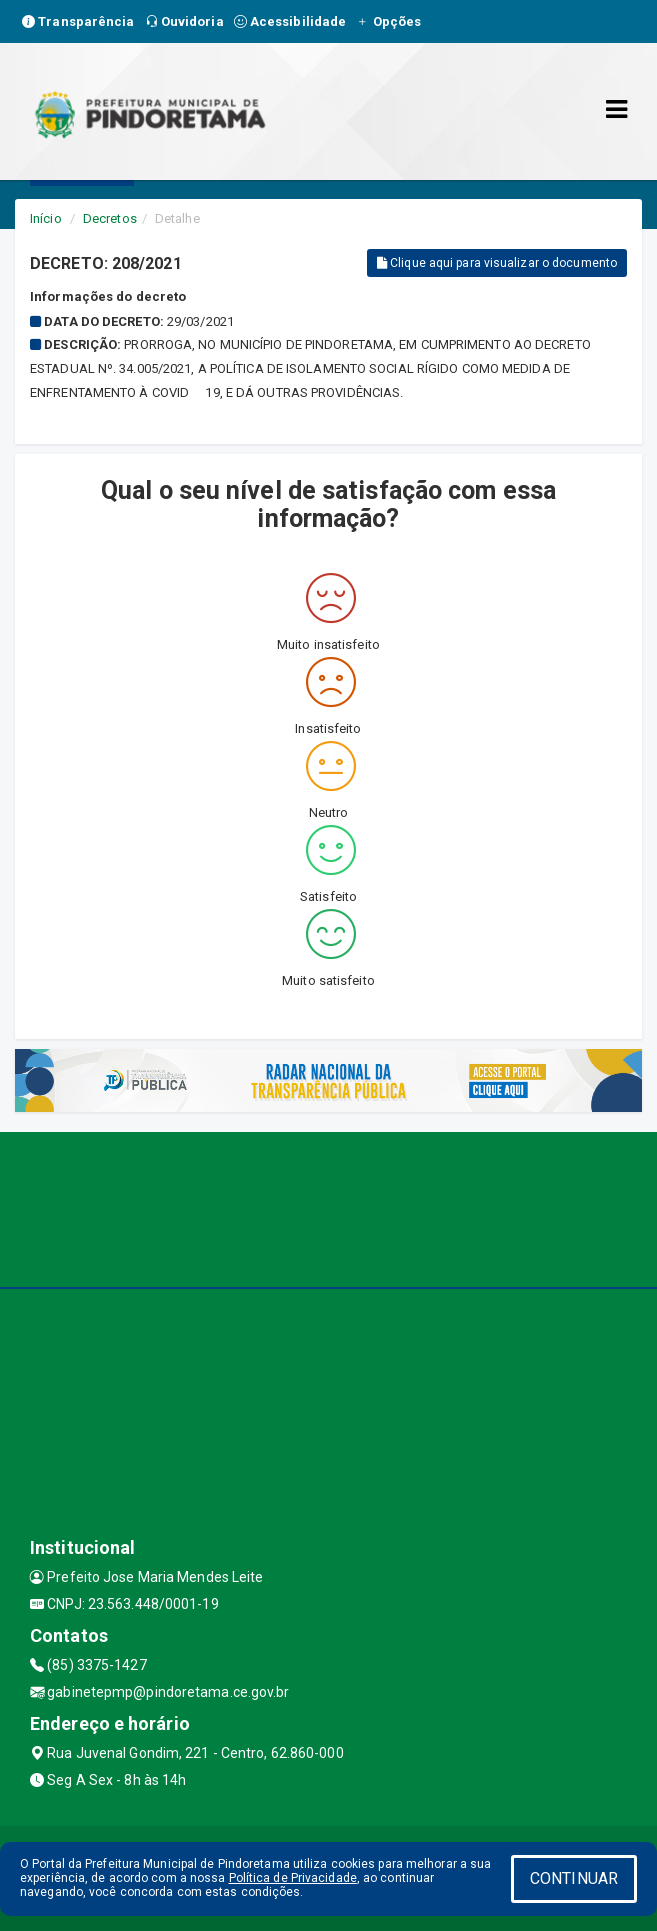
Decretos (110, 218)
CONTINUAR (574, 1878)
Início (46, 218)
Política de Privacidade (293, 1878)
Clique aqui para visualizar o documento (497, 263)
